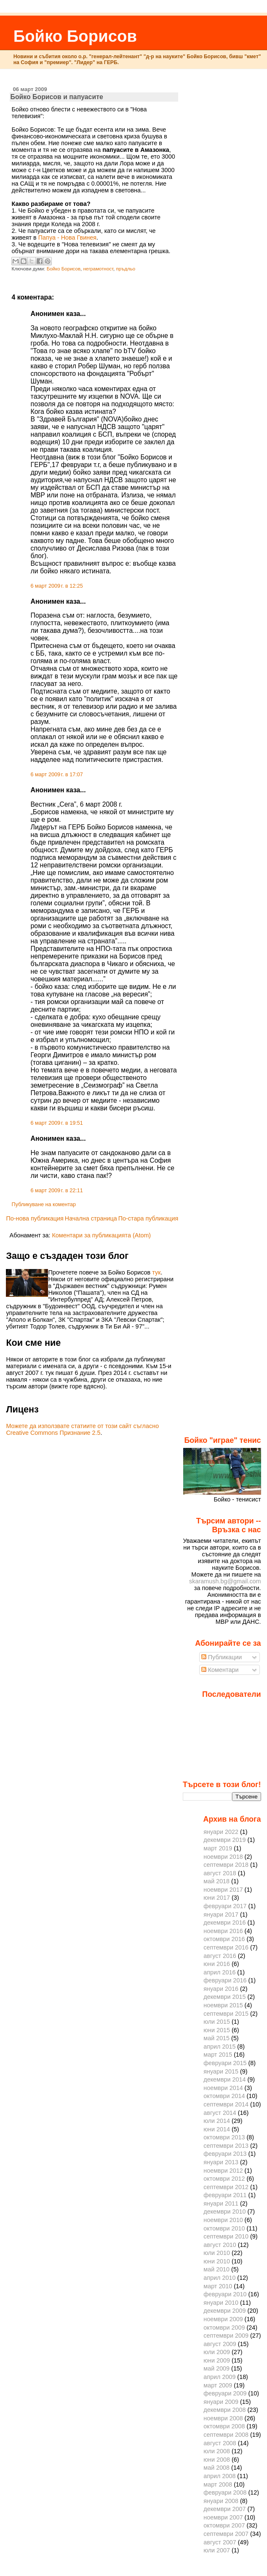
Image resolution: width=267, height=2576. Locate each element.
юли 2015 (216, 2021)
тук (156, 1272)
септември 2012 (225, 2187)
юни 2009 (216, 2360)
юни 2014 (216, 2129)
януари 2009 (220, 2401)
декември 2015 (224, 1996)
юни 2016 (216, 1963)
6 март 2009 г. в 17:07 (57, 775)
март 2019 (217, 1848)
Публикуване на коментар (44, 1204)
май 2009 (216, 2368)
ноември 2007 (223, 2517)
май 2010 (216, 2269)
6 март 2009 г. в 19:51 (57, 1123)
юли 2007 (216, 2550)
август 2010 (219, 2244)
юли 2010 (216, 2252)
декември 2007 (224, 2509)
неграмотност (98, 268)
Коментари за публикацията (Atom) (101, 1235)
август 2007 (219, 2542)
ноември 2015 (223, 2005)
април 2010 (219, 2277)
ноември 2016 (223, 1931)
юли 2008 (216, 2451)
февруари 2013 (224, 2153)
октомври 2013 (224, 2137)
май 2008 (216, 2467)
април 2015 (219, 2046)
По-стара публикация (148, 1218)
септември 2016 (225, 1947)
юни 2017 (216, 1897)
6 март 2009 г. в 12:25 (57, 586)
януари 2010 (220, 2302)
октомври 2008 (224, 2426)
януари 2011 (220, 2203)
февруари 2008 (224, 2492)
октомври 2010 (224, 2228)
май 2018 (216, 1881)
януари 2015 (220, 2071)
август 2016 (219, 1955)
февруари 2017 (224, 1906)
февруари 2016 (224, 1980)
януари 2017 (220, 1914)
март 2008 (217, 2484)
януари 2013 (220, 2162)
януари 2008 (220, 2501)
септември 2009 (225, 2335)
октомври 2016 (224, 1939)
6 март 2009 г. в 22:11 (57, 1190)
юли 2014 (216, 2120)
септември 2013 (225, 2145)
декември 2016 (224, 1922)
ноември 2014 (223, 2088)
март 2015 (217, 2054)
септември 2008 (225, 2434)
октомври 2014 (224, 2096)
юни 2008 (216, 2459)
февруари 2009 (224, 2393)
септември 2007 (225, 2533)
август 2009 (219, 2344)
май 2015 (216, 2038)
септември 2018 (225, 1864)
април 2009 (219, 2376)
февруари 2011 (224, 2195)
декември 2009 (224, 2310)
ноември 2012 (223, 2170)
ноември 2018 (223, 1856)
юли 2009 (216, 2352)
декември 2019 (224, 1839)
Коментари (220, 1669)
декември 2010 (224, 2211)
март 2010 (217, 2286)
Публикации (221, 1657)
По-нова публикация (34, 1218)
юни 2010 (216, 2261)
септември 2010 (225, 2236)
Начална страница (91, 1218)
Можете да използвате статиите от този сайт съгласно (82, 1426)
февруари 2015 (224, 2063)
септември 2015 (225, 2013)
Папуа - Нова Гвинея (67, 237)
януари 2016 (220, 1988)
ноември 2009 (223, 2319)
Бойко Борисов (75, 36)
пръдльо (125, 268)
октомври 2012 (224, 2178)
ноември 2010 (223, 2220)
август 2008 (219, 2443)
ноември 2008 (223, 2418)
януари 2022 (220, 1831)
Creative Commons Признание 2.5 (53, 1432)
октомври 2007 (224, 2525)
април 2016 (219, 1972)
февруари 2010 (224, 2294)
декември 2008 (224, 2409)
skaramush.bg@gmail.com (225, 1581)
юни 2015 (216, 2030)
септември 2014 (225, 2104)
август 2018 (219, 1873)
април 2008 (219, 2476)
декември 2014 (224, 2079)
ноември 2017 (223, 1889)
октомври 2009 (224, 2327)
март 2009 (217, 2385)
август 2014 (219, 2112)
